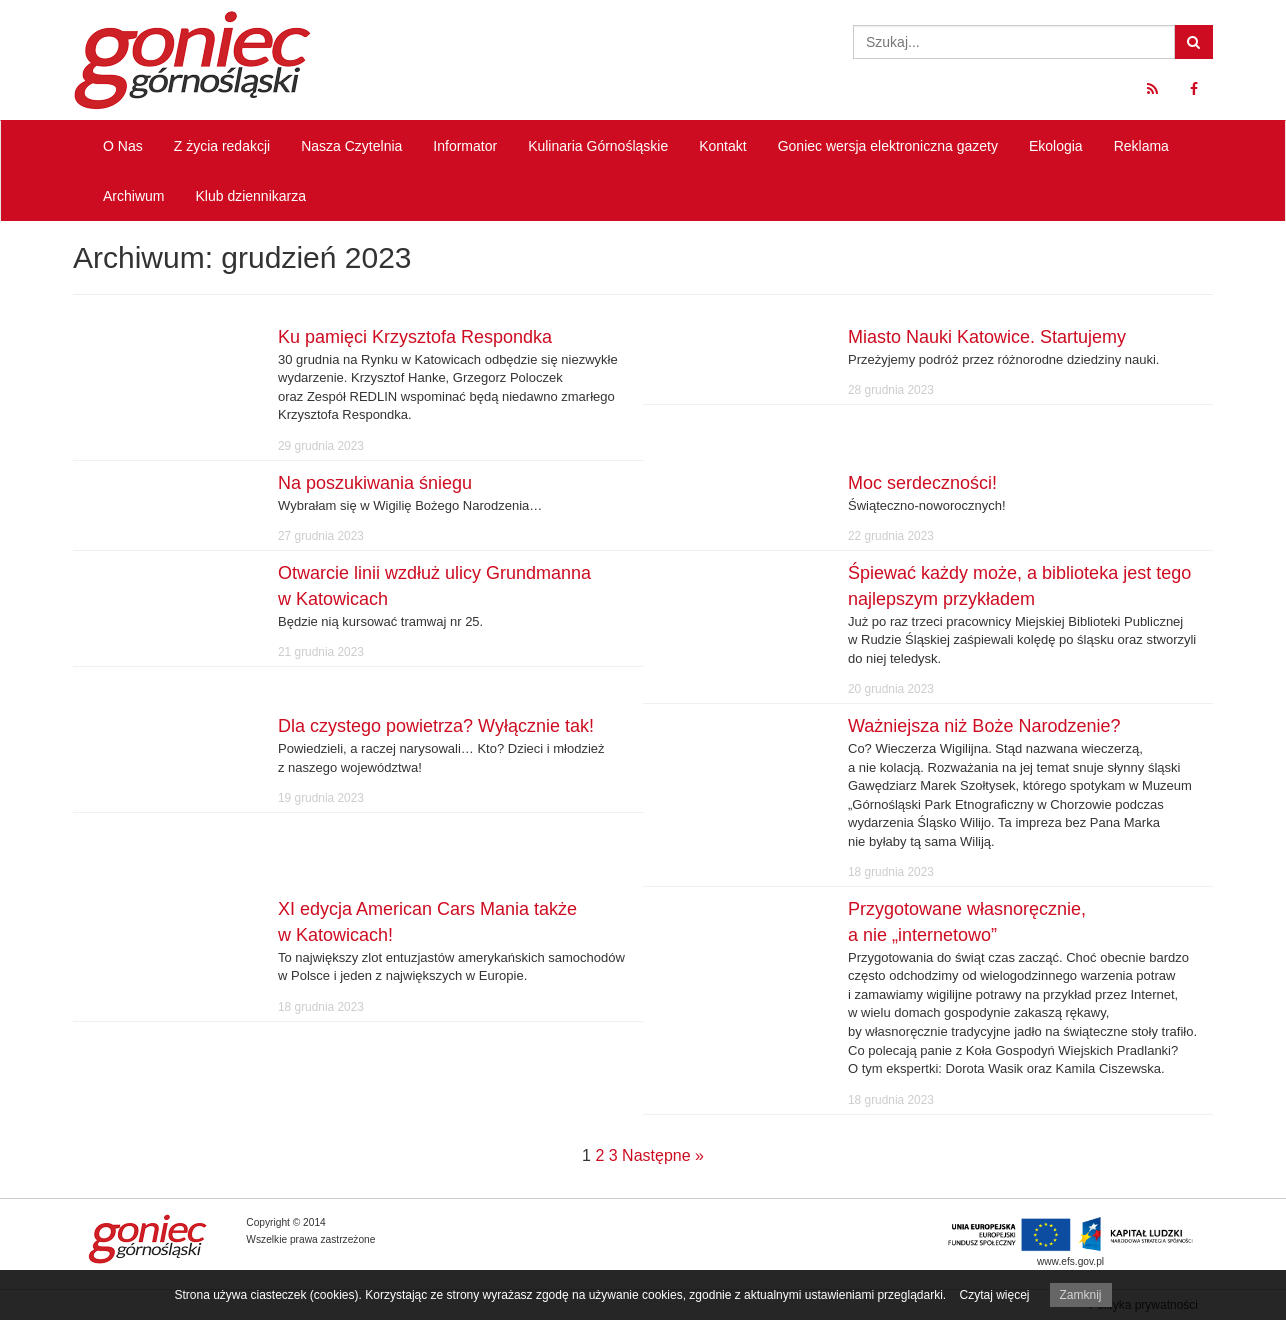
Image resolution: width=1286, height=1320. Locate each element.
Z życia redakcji (222, 146)
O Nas (123, 146)
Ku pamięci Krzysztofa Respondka (415, 337)
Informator (465, 146)
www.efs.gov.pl (1070, 1261)
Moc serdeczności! (922, 483)
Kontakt (722, 146)
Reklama (1141, 146)
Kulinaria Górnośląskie (598, 146)
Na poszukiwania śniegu (375, 483)
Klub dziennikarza (250, 196)
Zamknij (1081, 1295)
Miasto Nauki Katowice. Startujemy (987, 337)
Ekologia (1056, 146)
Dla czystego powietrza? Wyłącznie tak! (436, 726)
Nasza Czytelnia (351, 146)
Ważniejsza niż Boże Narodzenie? (984, 726)
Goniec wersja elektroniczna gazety (888, 146)
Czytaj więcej (994, 1295)
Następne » (663, 1155)
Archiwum (133, 196)
